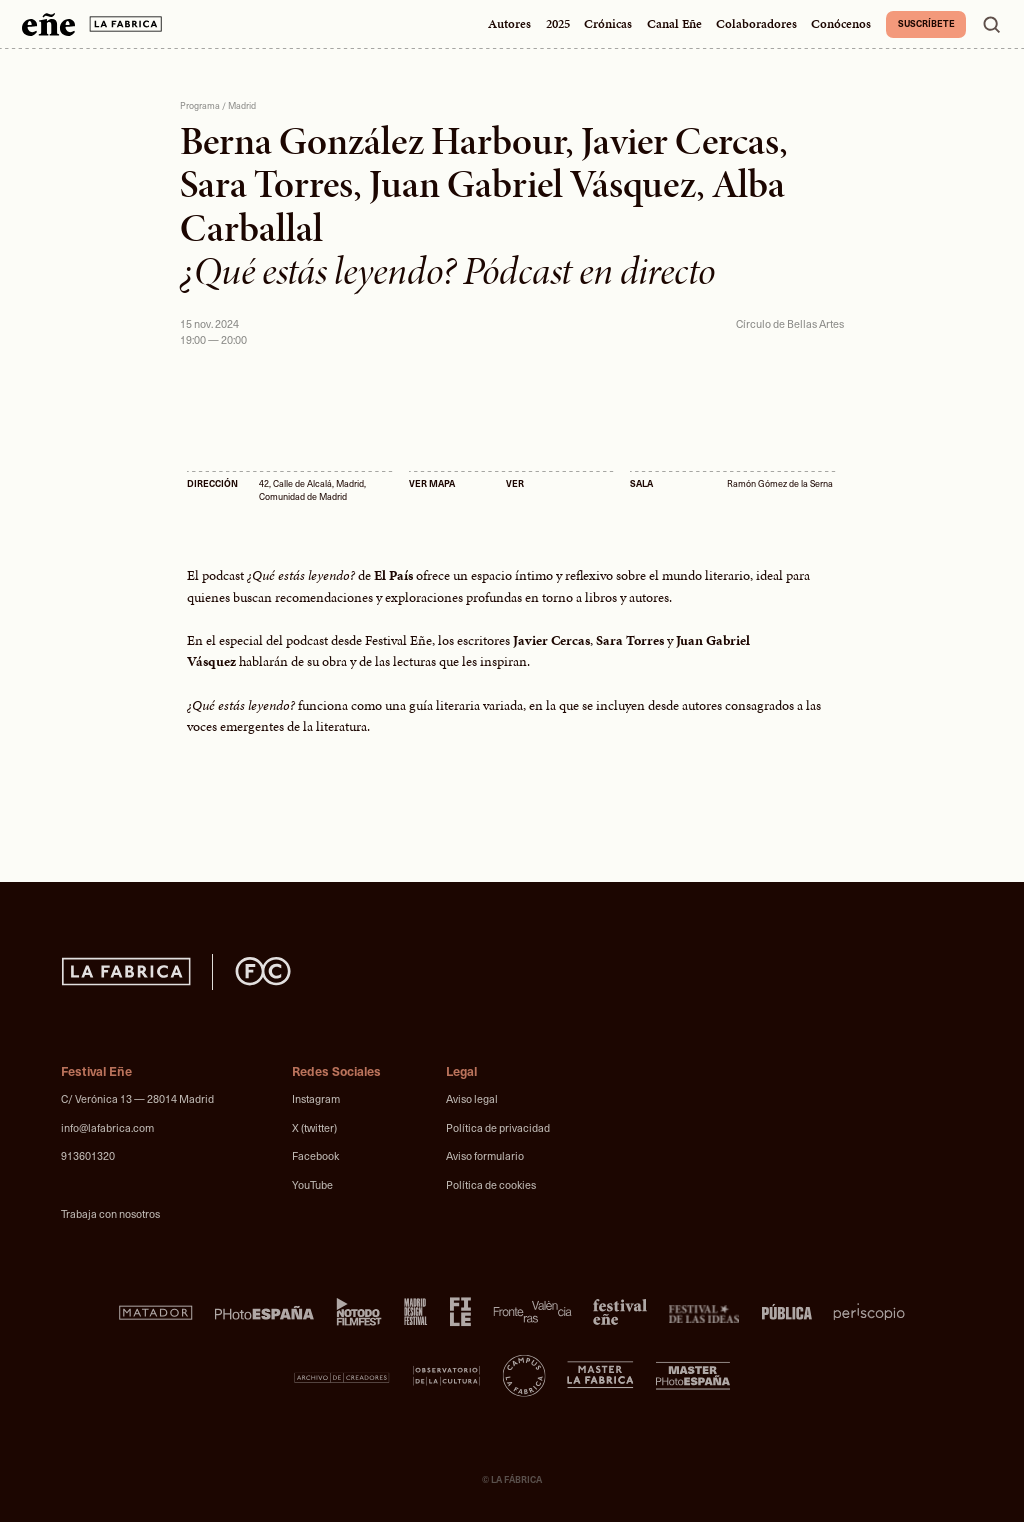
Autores (509, 24)
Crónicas (608, 24)
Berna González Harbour (372, 141)
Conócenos (841, 24)
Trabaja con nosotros (110, 1213)
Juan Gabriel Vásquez (532, 184)
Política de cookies (491, 1184)
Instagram (316, 1098)
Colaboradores (756, 24)
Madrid (242, 105)
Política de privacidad (498, 1127)
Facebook (315, 1155)
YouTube (312, 1184)
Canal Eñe (674, 24)
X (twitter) (314, 1127)
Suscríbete (926, 23)
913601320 (88, 1155)
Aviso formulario (485, 1155)
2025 (558, 24)
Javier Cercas (680, 141)
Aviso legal (472, 1098)
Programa (200, 105)
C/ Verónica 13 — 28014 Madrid (137, 1098)
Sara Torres (266, 184)
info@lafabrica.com (107, 1127)
